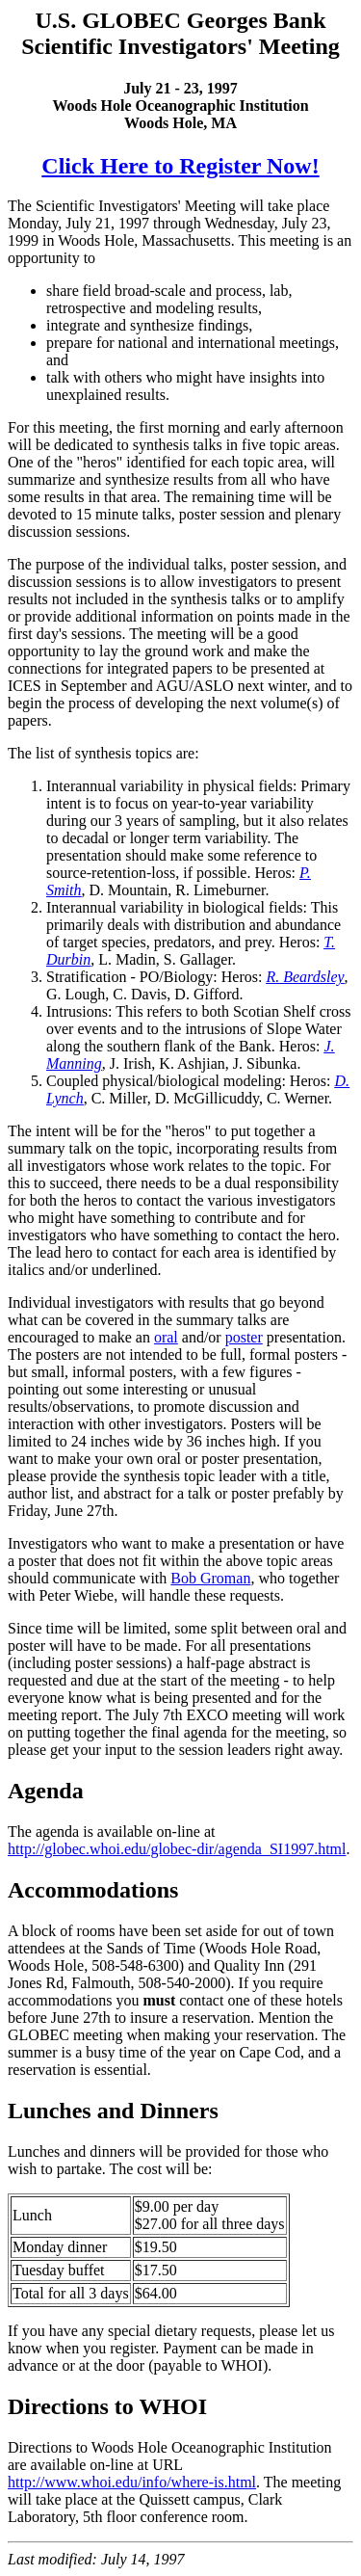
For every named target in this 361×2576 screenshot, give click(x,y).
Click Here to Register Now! (180, 165)
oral (166, 1337)
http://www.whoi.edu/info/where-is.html (132, 2482)
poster (244, 1337)
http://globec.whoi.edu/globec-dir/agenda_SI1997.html (177, 1849)
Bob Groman (210, 1578)
